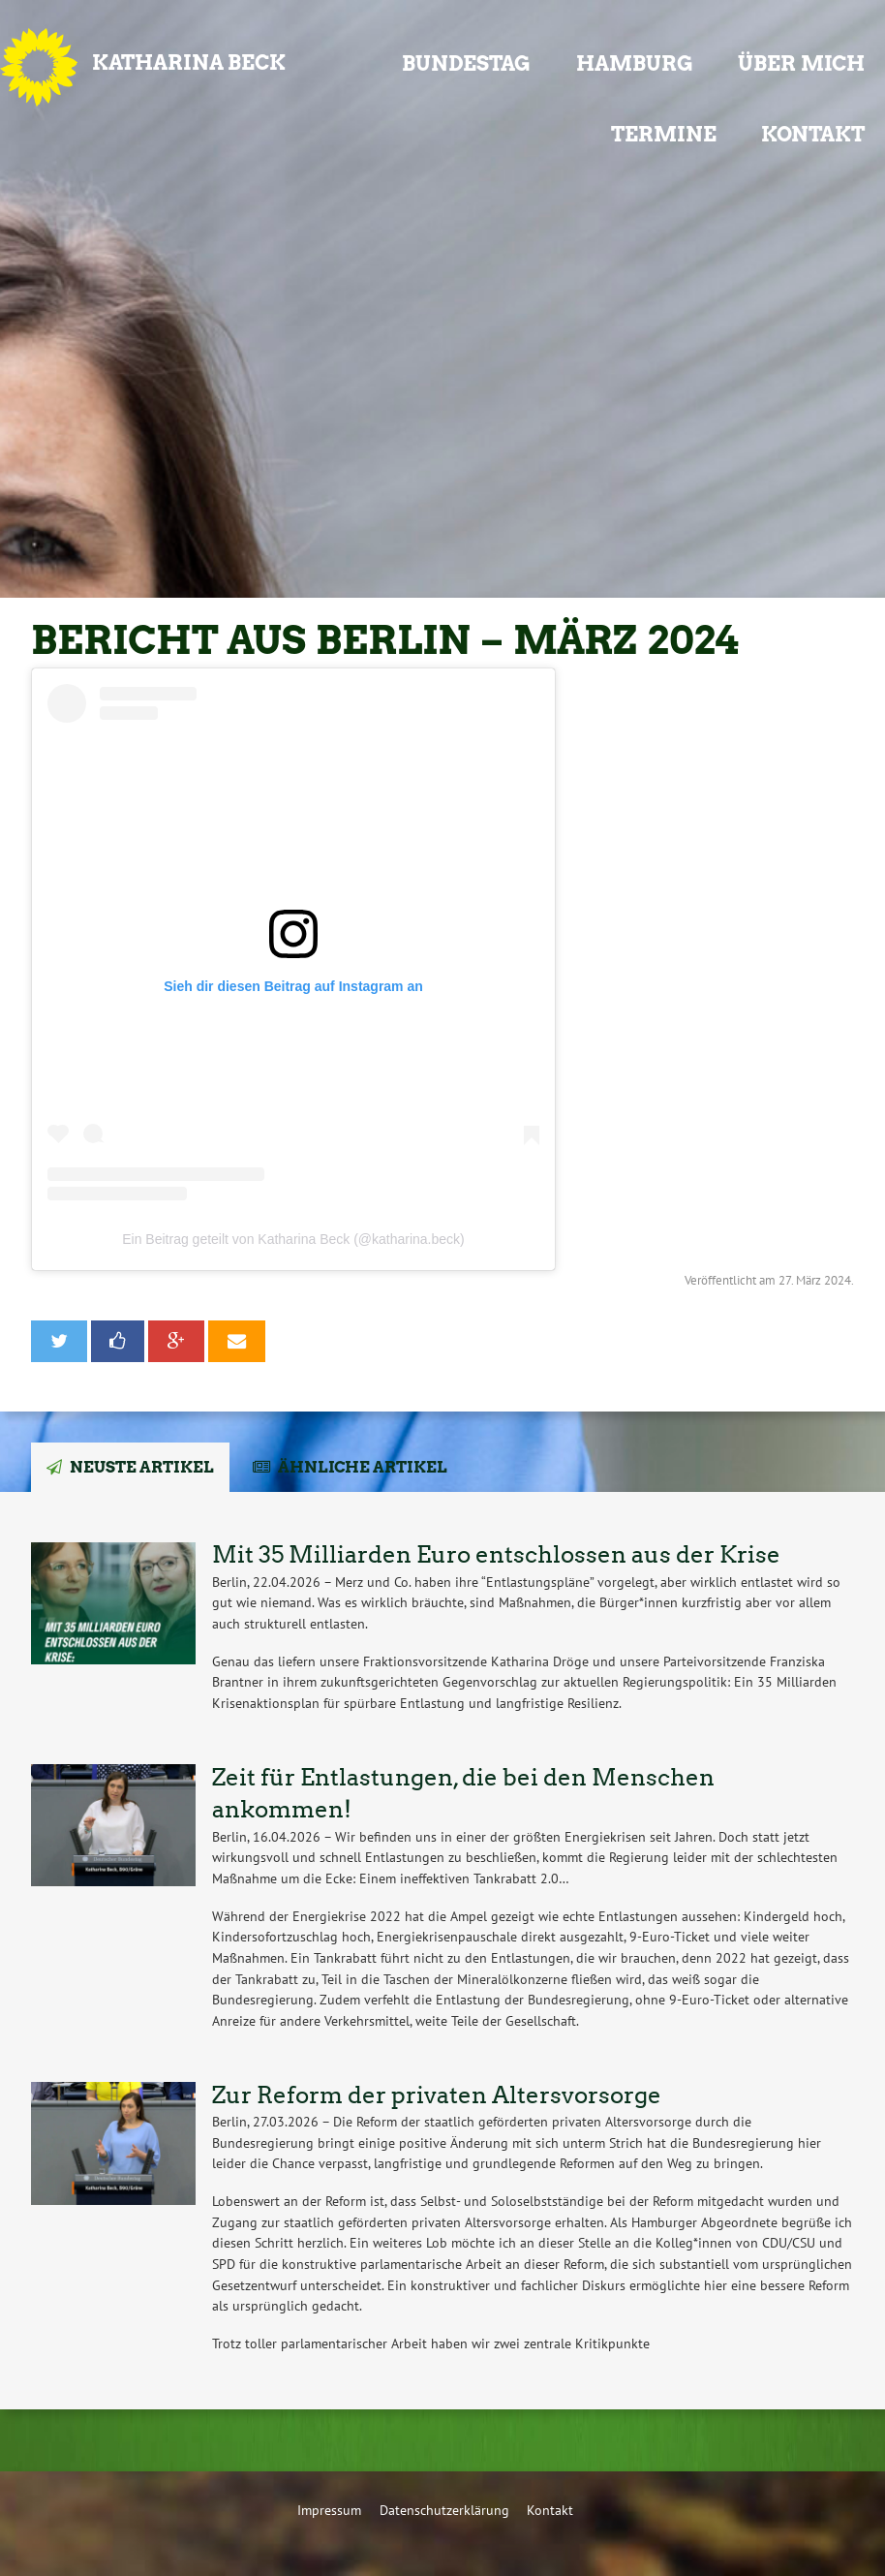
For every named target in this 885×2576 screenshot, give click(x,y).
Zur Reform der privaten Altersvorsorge (436, 2095)
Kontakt (813, 134)
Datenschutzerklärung (444, 2509)
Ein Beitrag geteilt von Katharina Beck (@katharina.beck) (293, 1239)
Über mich (801, 63)
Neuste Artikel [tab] (142, 1467)
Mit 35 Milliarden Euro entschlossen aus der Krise (496, 1554)
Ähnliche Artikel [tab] (362, 1467)
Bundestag (466, 63)
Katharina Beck (189, 62)
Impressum (329, 2509)
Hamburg (634, 63)
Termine (664, 134)
